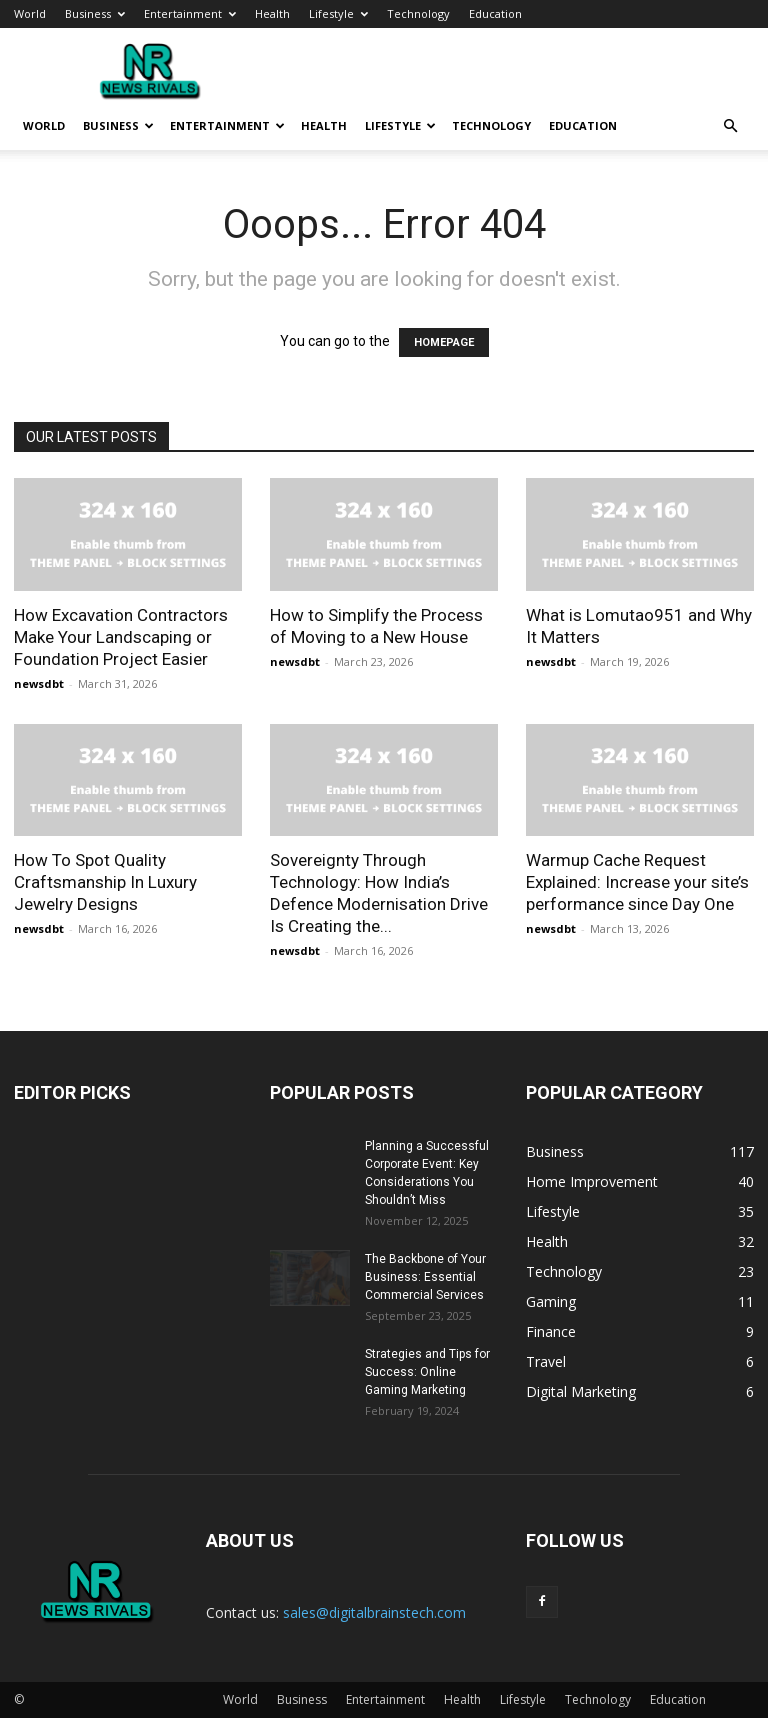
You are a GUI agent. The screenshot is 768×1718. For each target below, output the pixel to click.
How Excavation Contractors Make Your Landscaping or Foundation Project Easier (121, 637)
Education (495, 13)
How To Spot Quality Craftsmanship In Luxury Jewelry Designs (105, 882)
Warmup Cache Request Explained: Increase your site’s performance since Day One (637, 882)
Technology (418, 13)
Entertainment (190, 13)
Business (95, 13)
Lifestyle (338, 13)
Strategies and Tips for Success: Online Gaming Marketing (427, 1372)
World (30, 13)
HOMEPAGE (444, 342)
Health (272, 13)
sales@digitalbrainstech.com (374, 1612)
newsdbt (39, 683)
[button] (730, 126)
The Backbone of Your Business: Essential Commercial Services (425, 1277)
